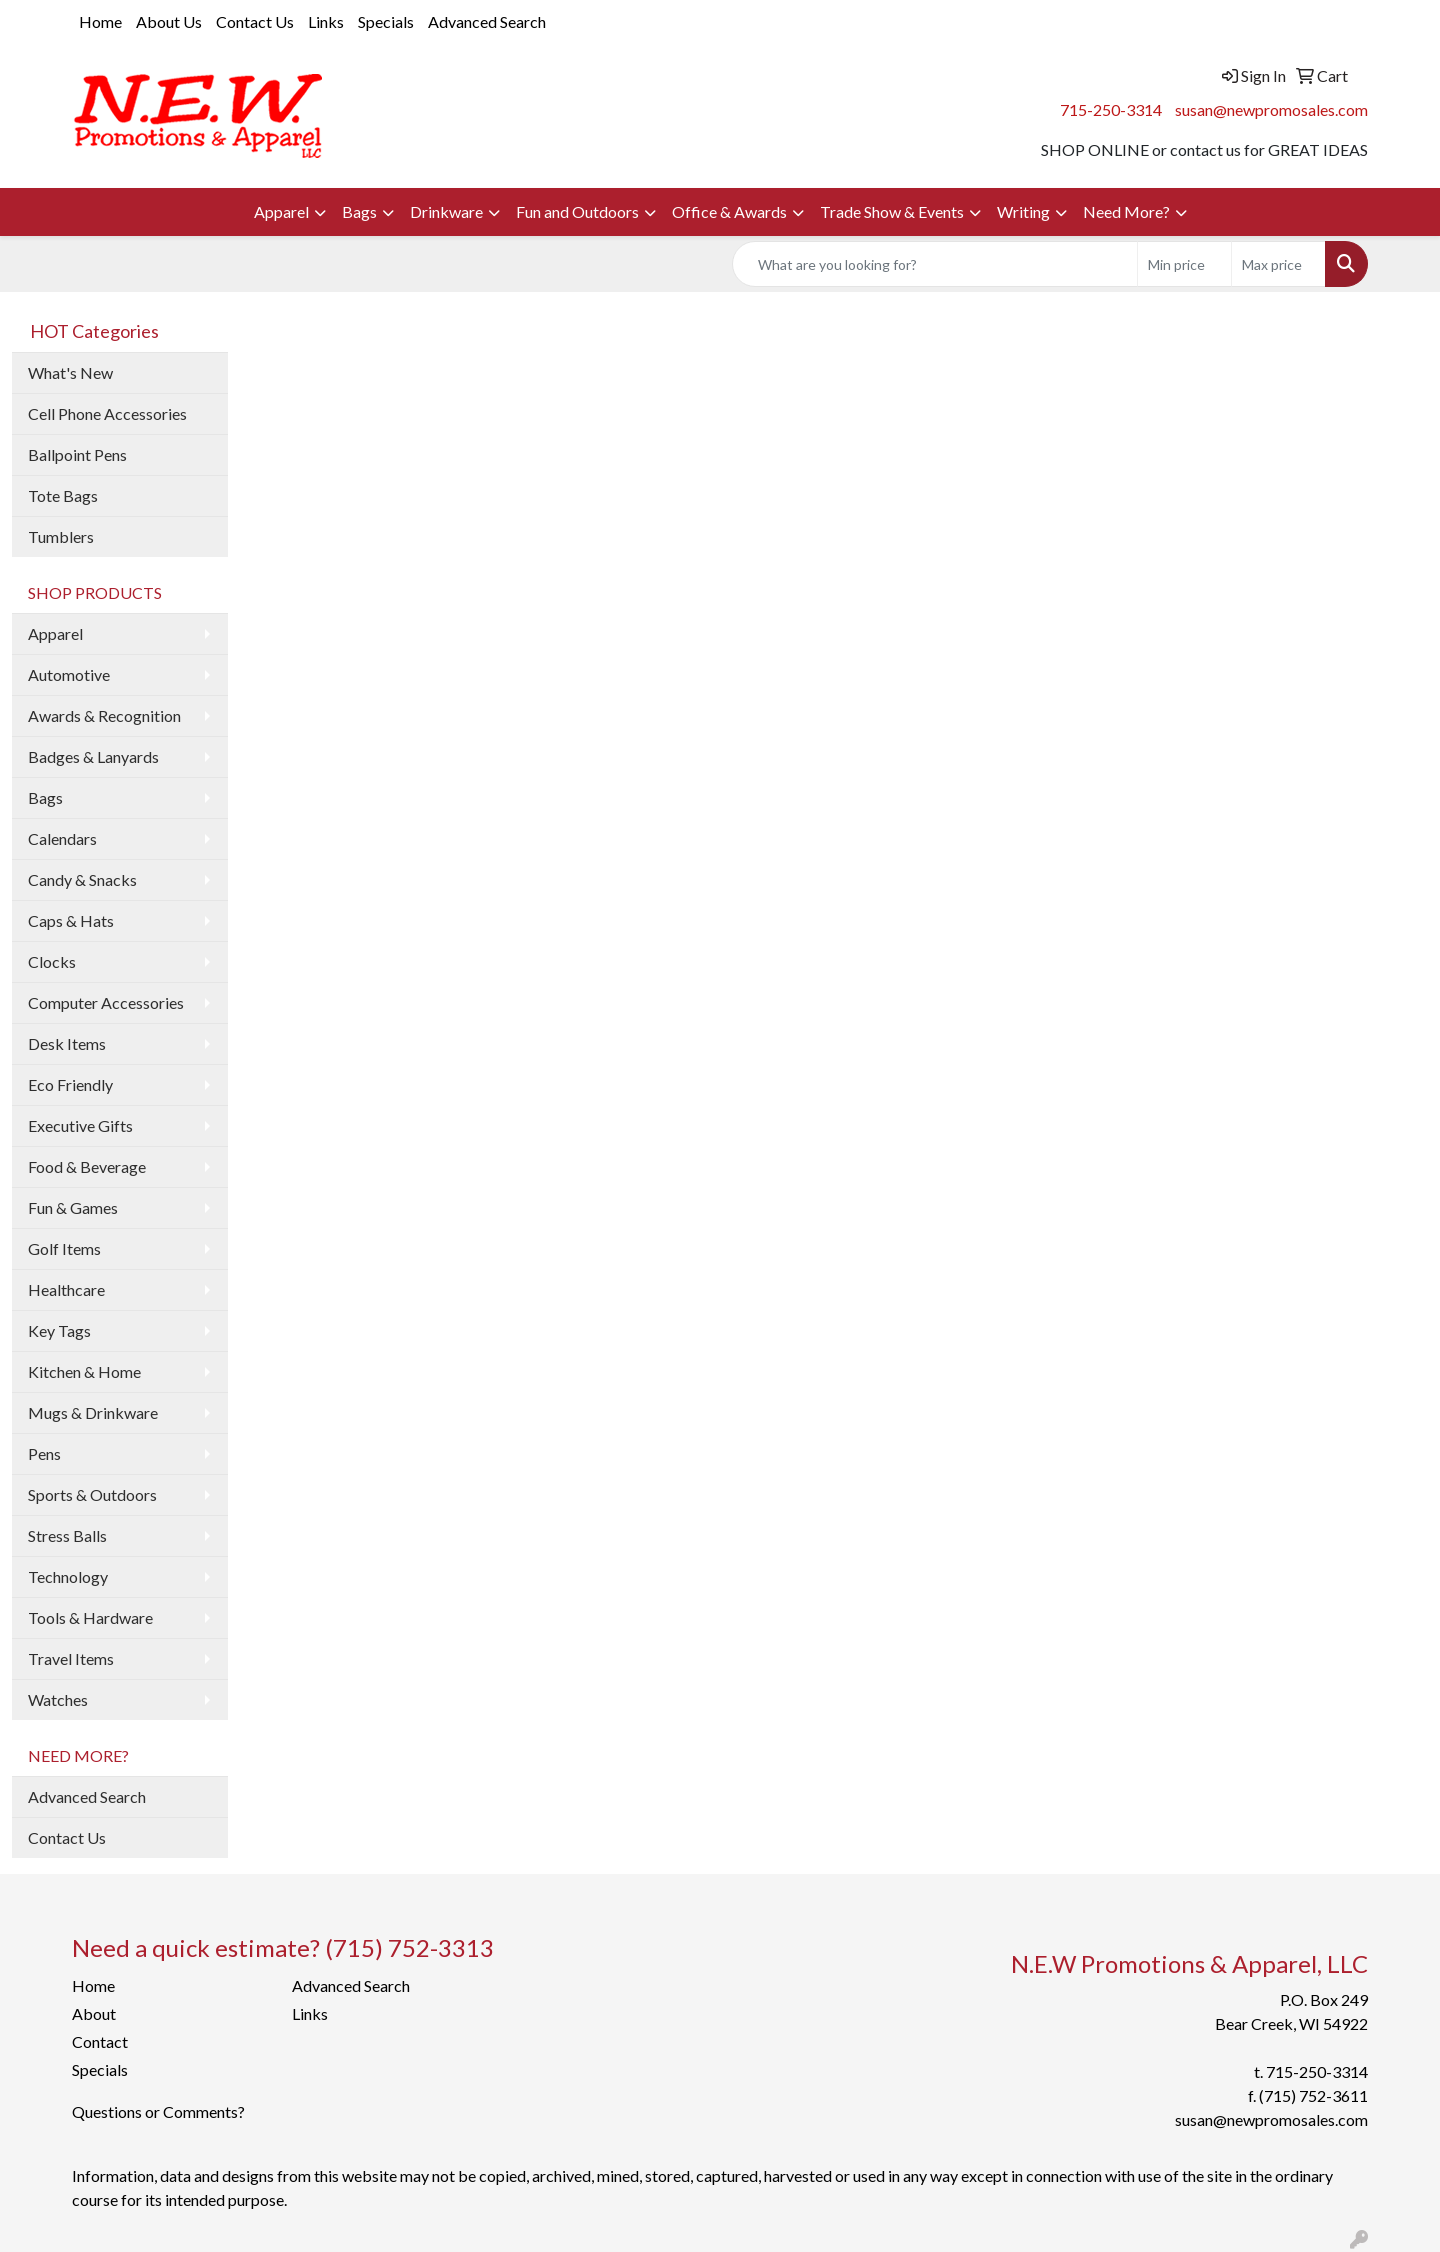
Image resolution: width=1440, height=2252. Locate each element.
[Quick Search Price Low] (1184, 264)
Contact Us (255, 21)
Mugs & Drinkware (93, 1412)
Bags (359, 211)
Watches (58, 1699)
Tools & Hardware (90, 1617)
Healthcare (66, 1289)
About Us (169, 21)
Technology (68, 1576)
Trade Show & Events (892, 211)
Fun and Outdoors (577, 211)
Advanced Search (487, 21)
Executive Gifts (80, 1125)
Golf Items (64, 1248)
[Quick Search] (935, 264)
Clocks (52, 961)
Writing (1023, 211)
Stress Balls (67, 1535)
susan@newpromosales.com (1271, 109)
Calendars (62, 838)
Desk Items (67, 1043)
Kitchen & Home (84, 1371)
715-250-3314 (1111, 109)
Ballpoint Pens (77, 454)
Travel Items (71, 1658)
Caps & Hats (71, 920)
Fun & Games (73, 1207)
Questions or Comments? (158, 2111)
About (94, 2013)
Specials (386, 21)
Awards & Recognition (104, 715)
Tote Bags (63, 495)
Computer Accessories (106, 1002)
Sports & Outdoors (92, 1494)
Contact (100, 2041)
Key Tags (59, 1330)
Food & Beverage (87, 1166)
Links (326, 21)
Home (100, 21)
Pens (44, 1453)
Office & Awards (729, 211)
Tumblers (61, 536)
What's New (70, 372)
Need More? (1126, 211)
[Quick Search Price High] (1278, 264)
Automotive (69, 674)
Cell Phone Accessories (107, 413)
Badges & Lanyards (93, 756)
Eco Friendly (70, 1084)
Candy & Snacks (82, 879)
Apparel (281, 211)
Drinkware (446, 211)
